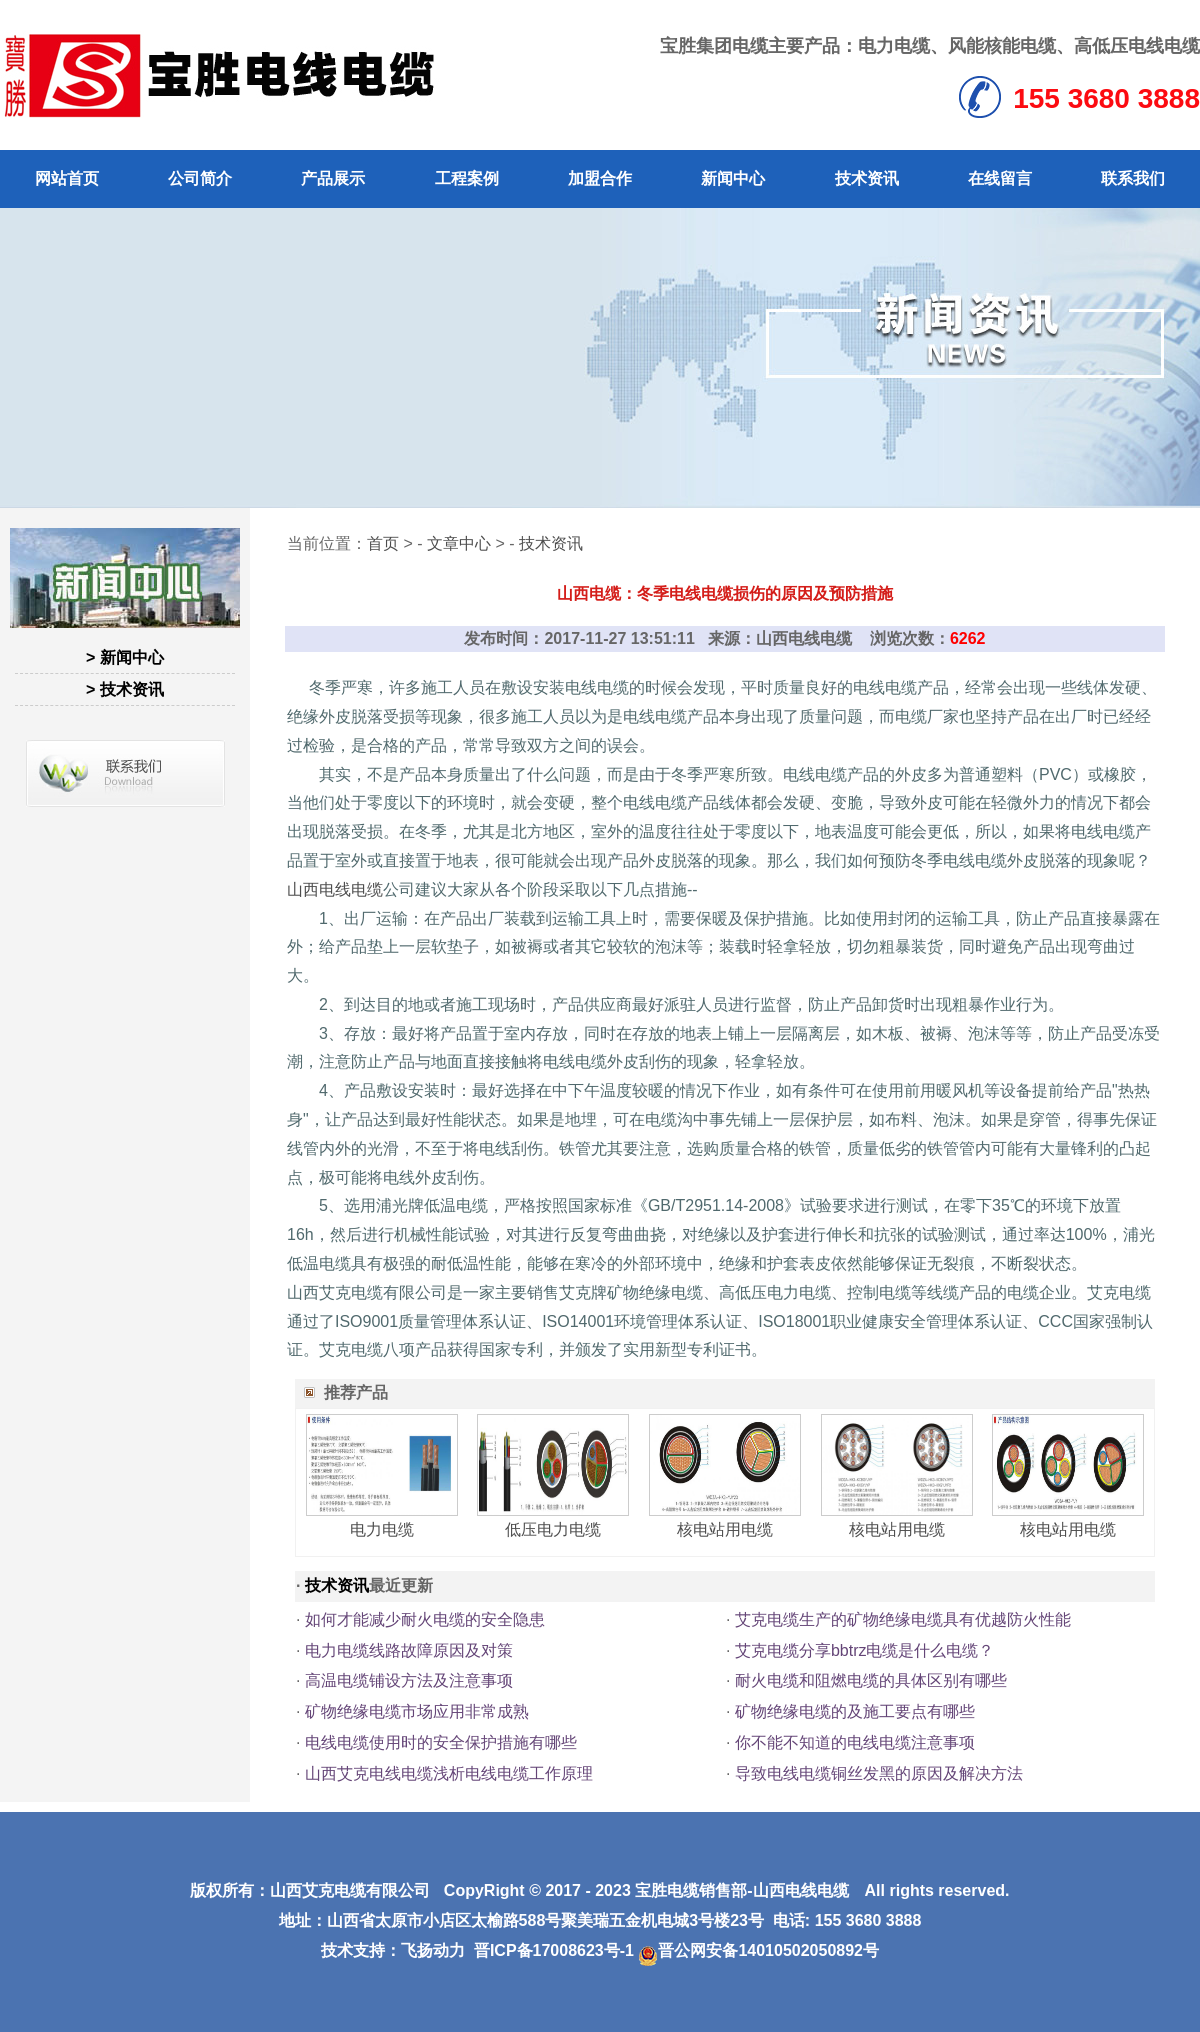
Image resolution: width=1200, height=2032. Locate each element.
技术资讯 (867, 178)
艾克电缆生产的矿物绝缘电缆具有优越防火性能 (903, 1619)
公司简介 (200, 178)
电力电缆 (894, 46)
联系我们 (1133, 178)
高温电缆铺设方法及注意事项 (409, 1680)
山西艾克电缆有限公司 (350, 1890)
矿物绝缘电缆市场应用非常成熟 (417, 1711)
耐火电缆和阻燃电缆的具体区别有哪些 (871, 1680)
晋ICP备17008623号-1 (554, 1950)
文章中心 (459, 543)
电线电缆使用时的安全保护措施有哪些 (441, 1742)
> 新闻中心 (125, 657)
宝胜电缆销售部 (691, 1890)
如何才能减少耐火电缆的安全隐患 (425, 1619)
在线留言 (1000, 178)
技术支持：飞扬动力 (393, 1950)
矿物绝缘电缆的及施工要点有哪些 (855, 1711)
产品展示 (333, 178)
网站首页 (67, 178)
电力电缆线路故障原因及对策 (409, 1650)
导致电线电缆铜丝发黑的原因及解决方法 (879, 1773)
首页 (383, 543)
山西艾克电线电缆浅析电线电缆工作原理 (449, 1773)
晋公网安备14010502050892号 (758, 1950)
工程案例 (467, 178)
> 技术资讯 (125, 689)
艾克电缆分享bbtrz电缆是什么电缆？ (865, 1650)
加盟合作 (600, 178)
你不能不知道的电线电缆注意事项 (855, 1742)
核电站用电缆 (725, 1529)
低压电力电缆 (553, 1529)
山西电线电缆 (335, 889)
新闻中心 (733, 178)
